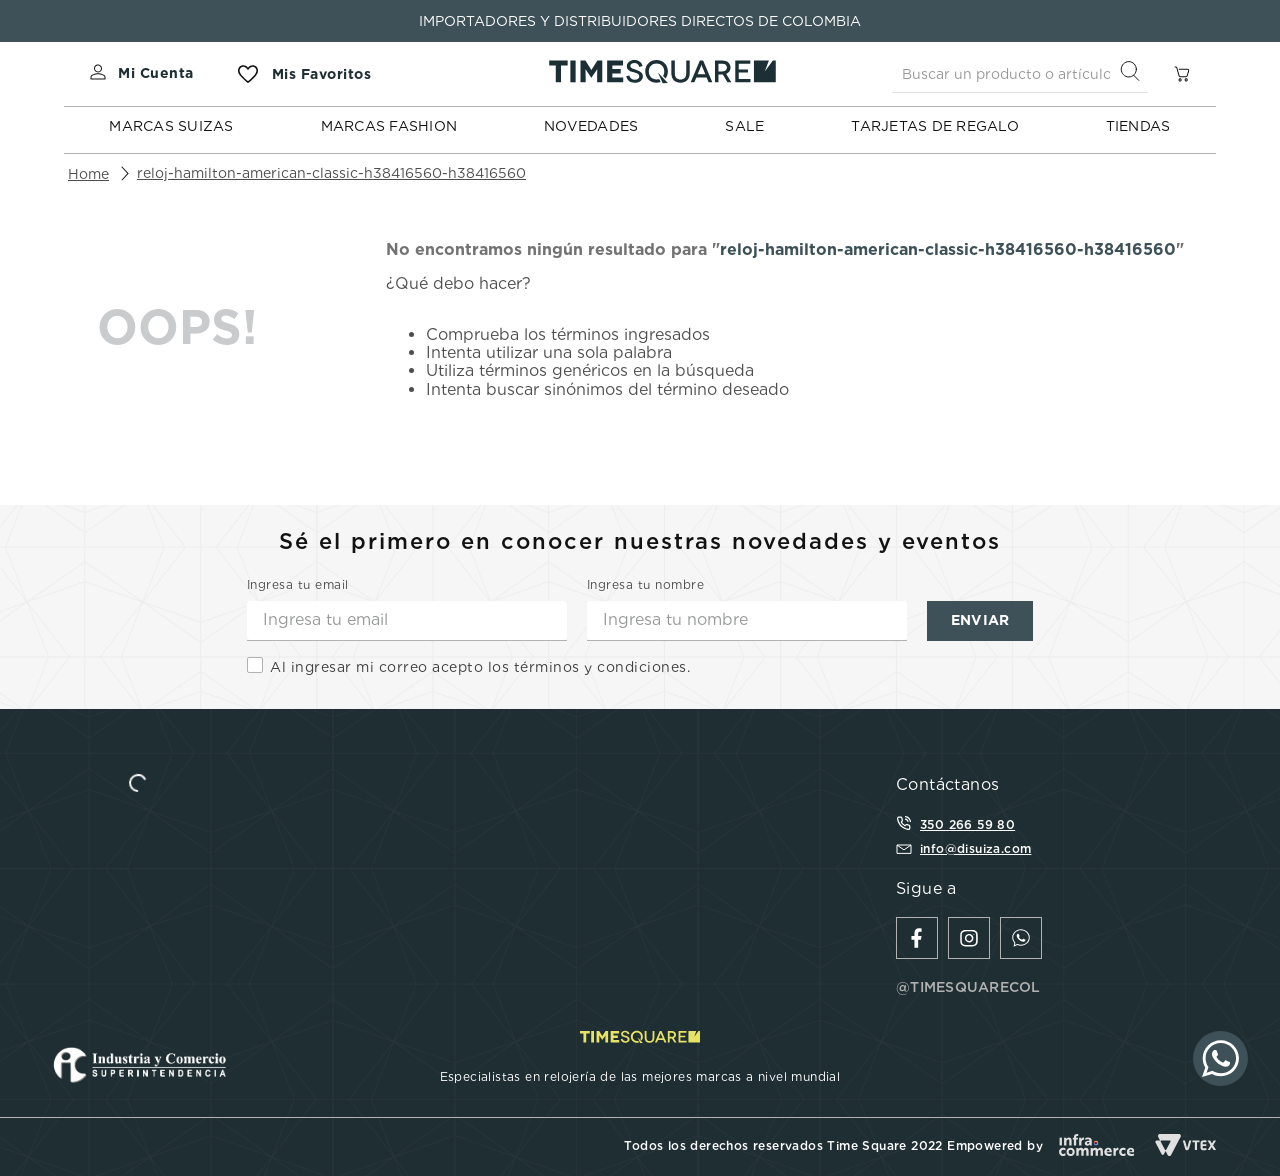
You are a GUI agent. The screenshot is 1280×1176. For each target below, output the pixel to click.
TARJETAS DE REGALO (935, 126)
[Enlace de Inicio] (88, 174)
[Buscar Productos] (1134, 73)
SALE (744, 126)
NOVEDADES (591, 126)
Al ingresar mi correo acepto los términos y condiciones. (480, 667)
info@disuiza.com (975, 848)
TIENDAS (1138, 126)
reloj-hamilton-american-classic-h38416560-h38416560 (331, 173)
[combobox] (1020, 74)
